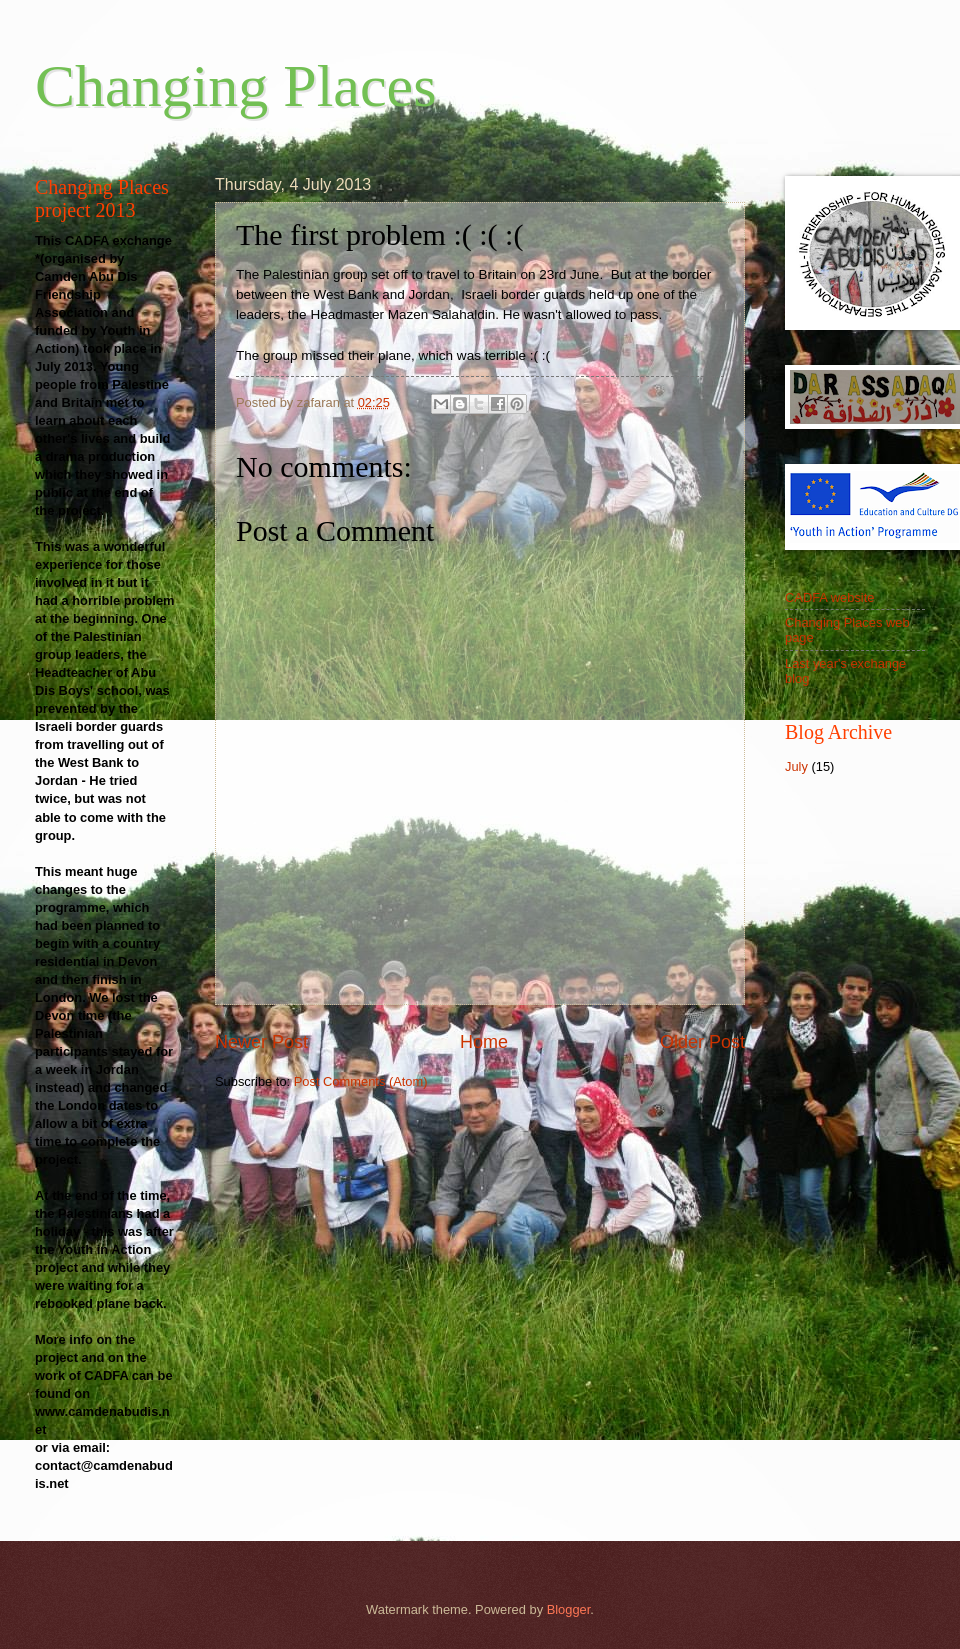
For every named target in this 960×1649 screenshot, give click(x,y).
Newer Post (261, 1042)
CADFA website (829, 597)
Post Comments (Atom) (361, 1081)
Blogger (569, 1609)
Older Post (702, 1042)
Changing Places (236, 86)
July (796, 766)
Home (484, 1042)
